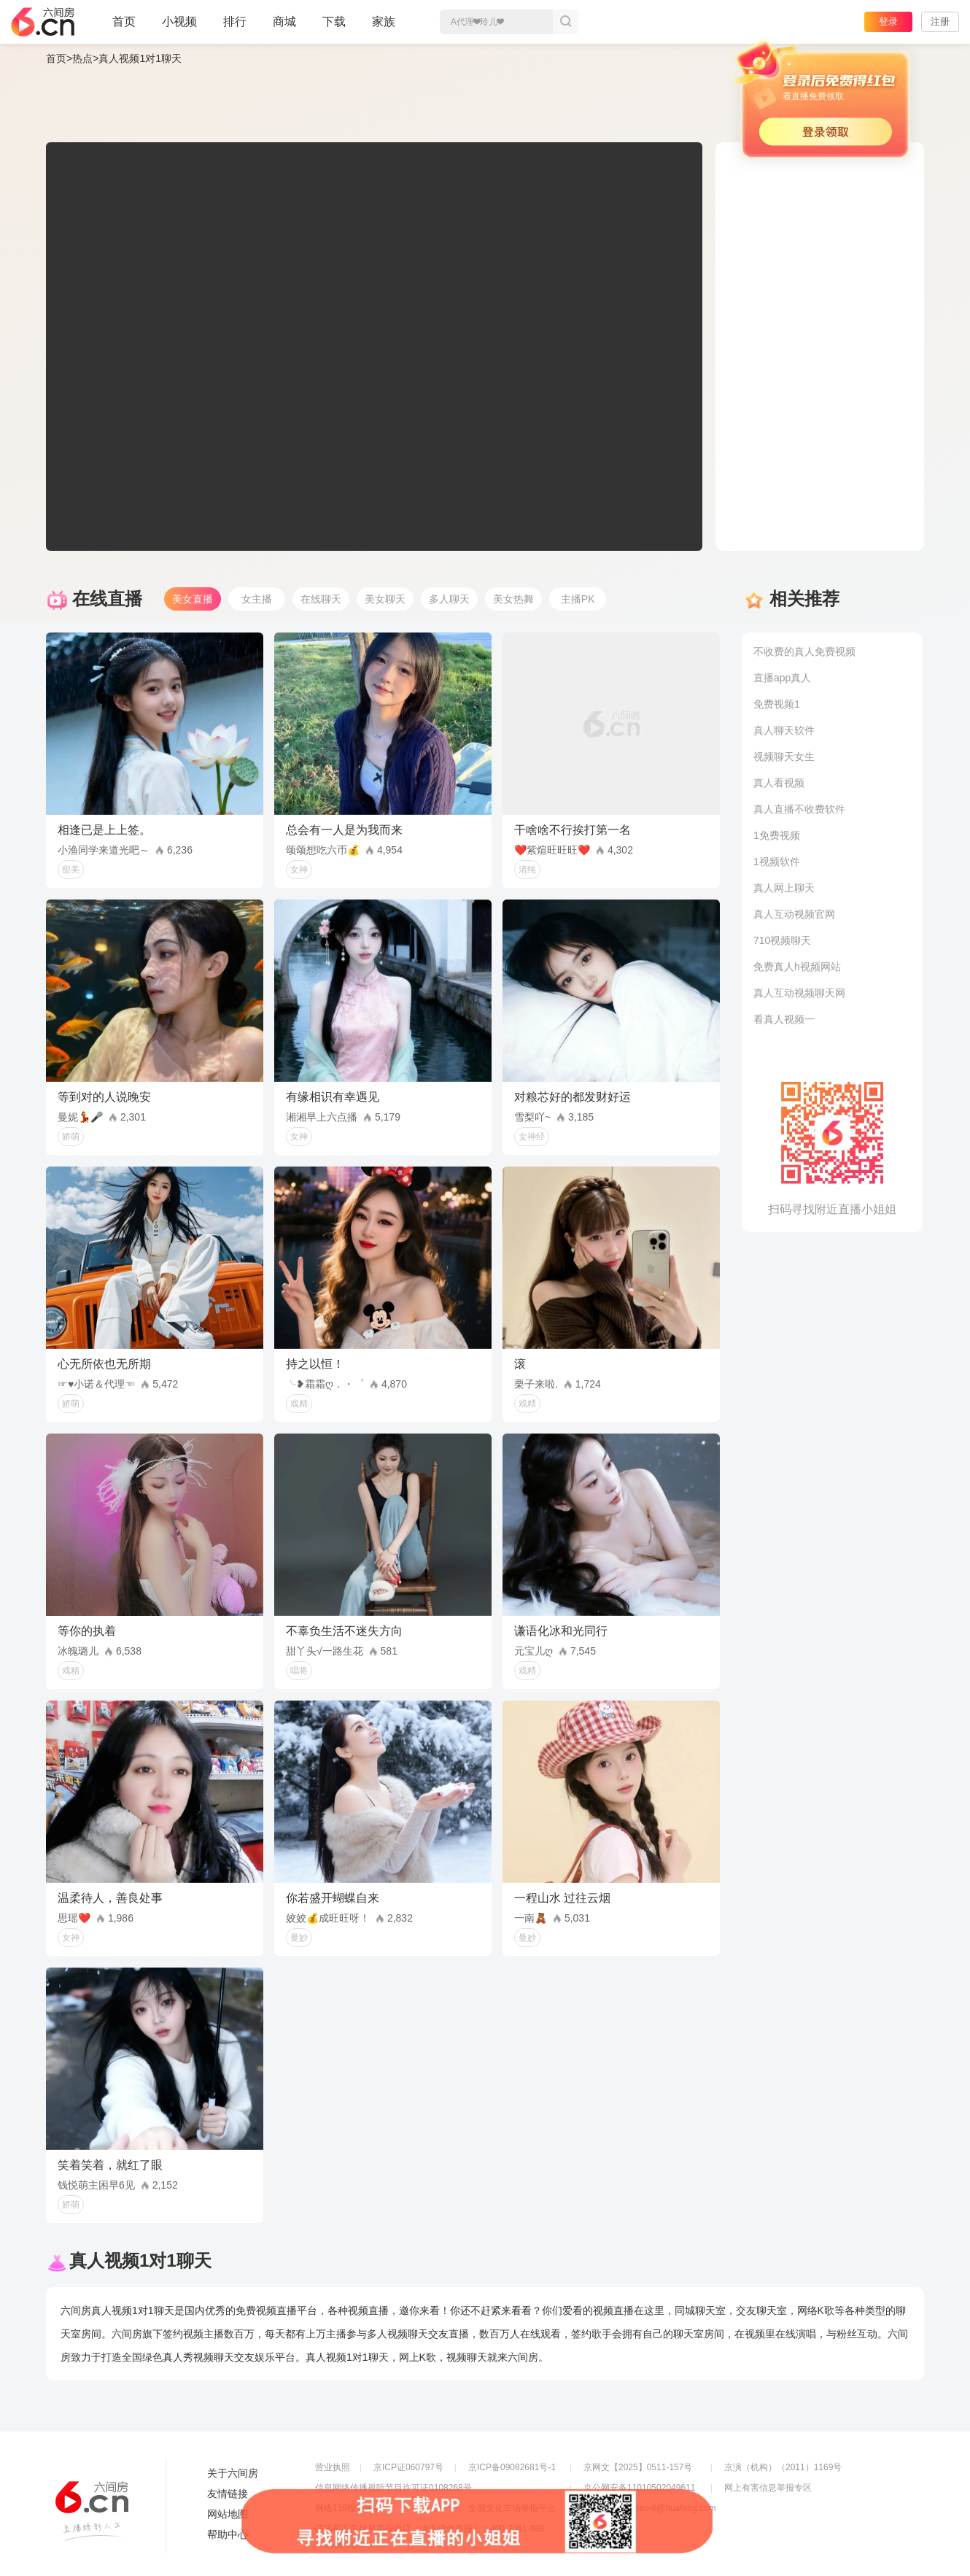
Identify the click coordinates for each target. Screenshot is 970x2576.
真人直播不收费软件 (799, 809)
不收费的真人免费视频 (804, 651)
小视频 (179, 27)
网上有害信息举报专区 (768, 2488)
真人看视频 (778, 783)
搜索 (566, 22)
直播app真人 (782, 678)
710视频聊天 (782, 940)
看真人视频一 (784, 1019)
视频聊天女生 (784, 756)
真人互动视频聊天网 (799, 993)
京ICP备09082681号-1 (512, 2467)
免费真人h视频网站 (797, 966)
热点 (82, 58)
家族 (383, 27)
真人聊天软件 (784, 730)
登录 (888, 21)
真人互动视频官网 (794, 914)
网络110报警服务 (348, 2508)
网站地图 (227, 2514)
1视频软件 (776, 861)
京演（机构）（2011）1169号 (783, 2467)
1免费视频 (776, 835)
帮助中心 (227, 2534)
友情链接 (227, 2493)
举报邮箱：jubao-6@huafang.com (649, 2508)
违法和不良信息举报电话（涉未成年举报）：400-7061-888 (430, 2528)
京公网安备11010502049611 (639, 2488)
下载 (334, 21)
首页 (124, 27)
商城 (284, 27)
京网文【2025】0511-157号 (637, 2467)
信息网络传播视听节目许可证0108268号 (393, 2488)
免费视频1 (776, 704)
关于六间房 (232, 2473)
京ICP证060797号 (408, 2467)
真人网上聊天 (784, 888)
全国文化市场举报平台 (512, 2508)
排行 (235, 21)
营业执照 (332, 2467)
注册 (940, 21)
